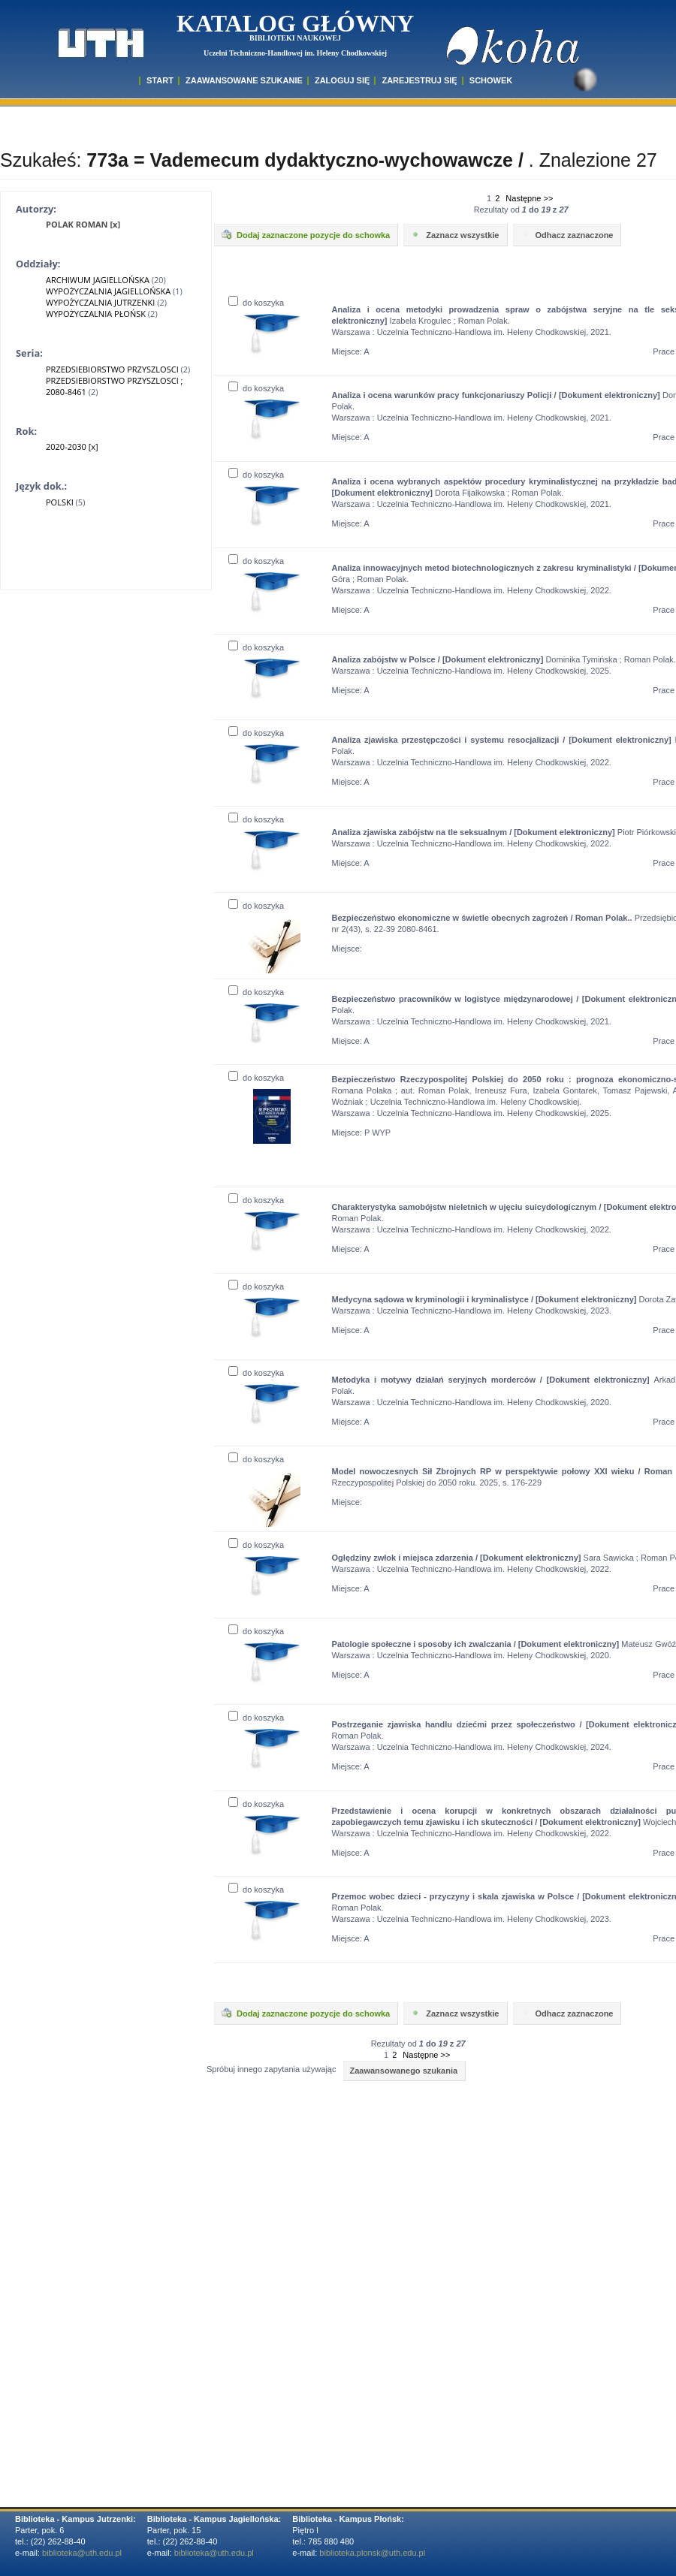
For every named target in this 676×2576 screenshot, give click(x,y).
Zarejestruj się (419, 80)
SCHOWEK (490, 80)
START (160, 80)
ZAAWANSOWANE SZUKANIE (244, 80)
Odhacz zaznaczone (566, 234)
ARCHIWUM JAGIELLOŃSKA (97, 279)
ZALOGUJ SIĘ (342, 80)
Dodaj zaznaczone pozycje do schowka (305, 234)
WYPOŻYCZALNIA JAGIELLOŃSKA (108, 291)
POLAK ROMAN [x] (83, 224)
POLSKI (60, 502)
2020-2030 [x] (72, 446)
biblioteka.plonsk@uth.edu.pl (372, 2552)
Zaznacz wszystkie (454, 234)
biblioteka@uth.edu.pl (82, 2552)
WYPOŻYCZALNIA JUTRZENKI (100, 302)
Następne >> (529, 198)
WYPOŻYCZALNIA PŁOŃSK (96, 313)
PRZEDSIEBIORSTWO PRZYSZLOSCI (112, 369)
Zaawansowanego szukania (403, 2070)
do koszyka (256, 302)
